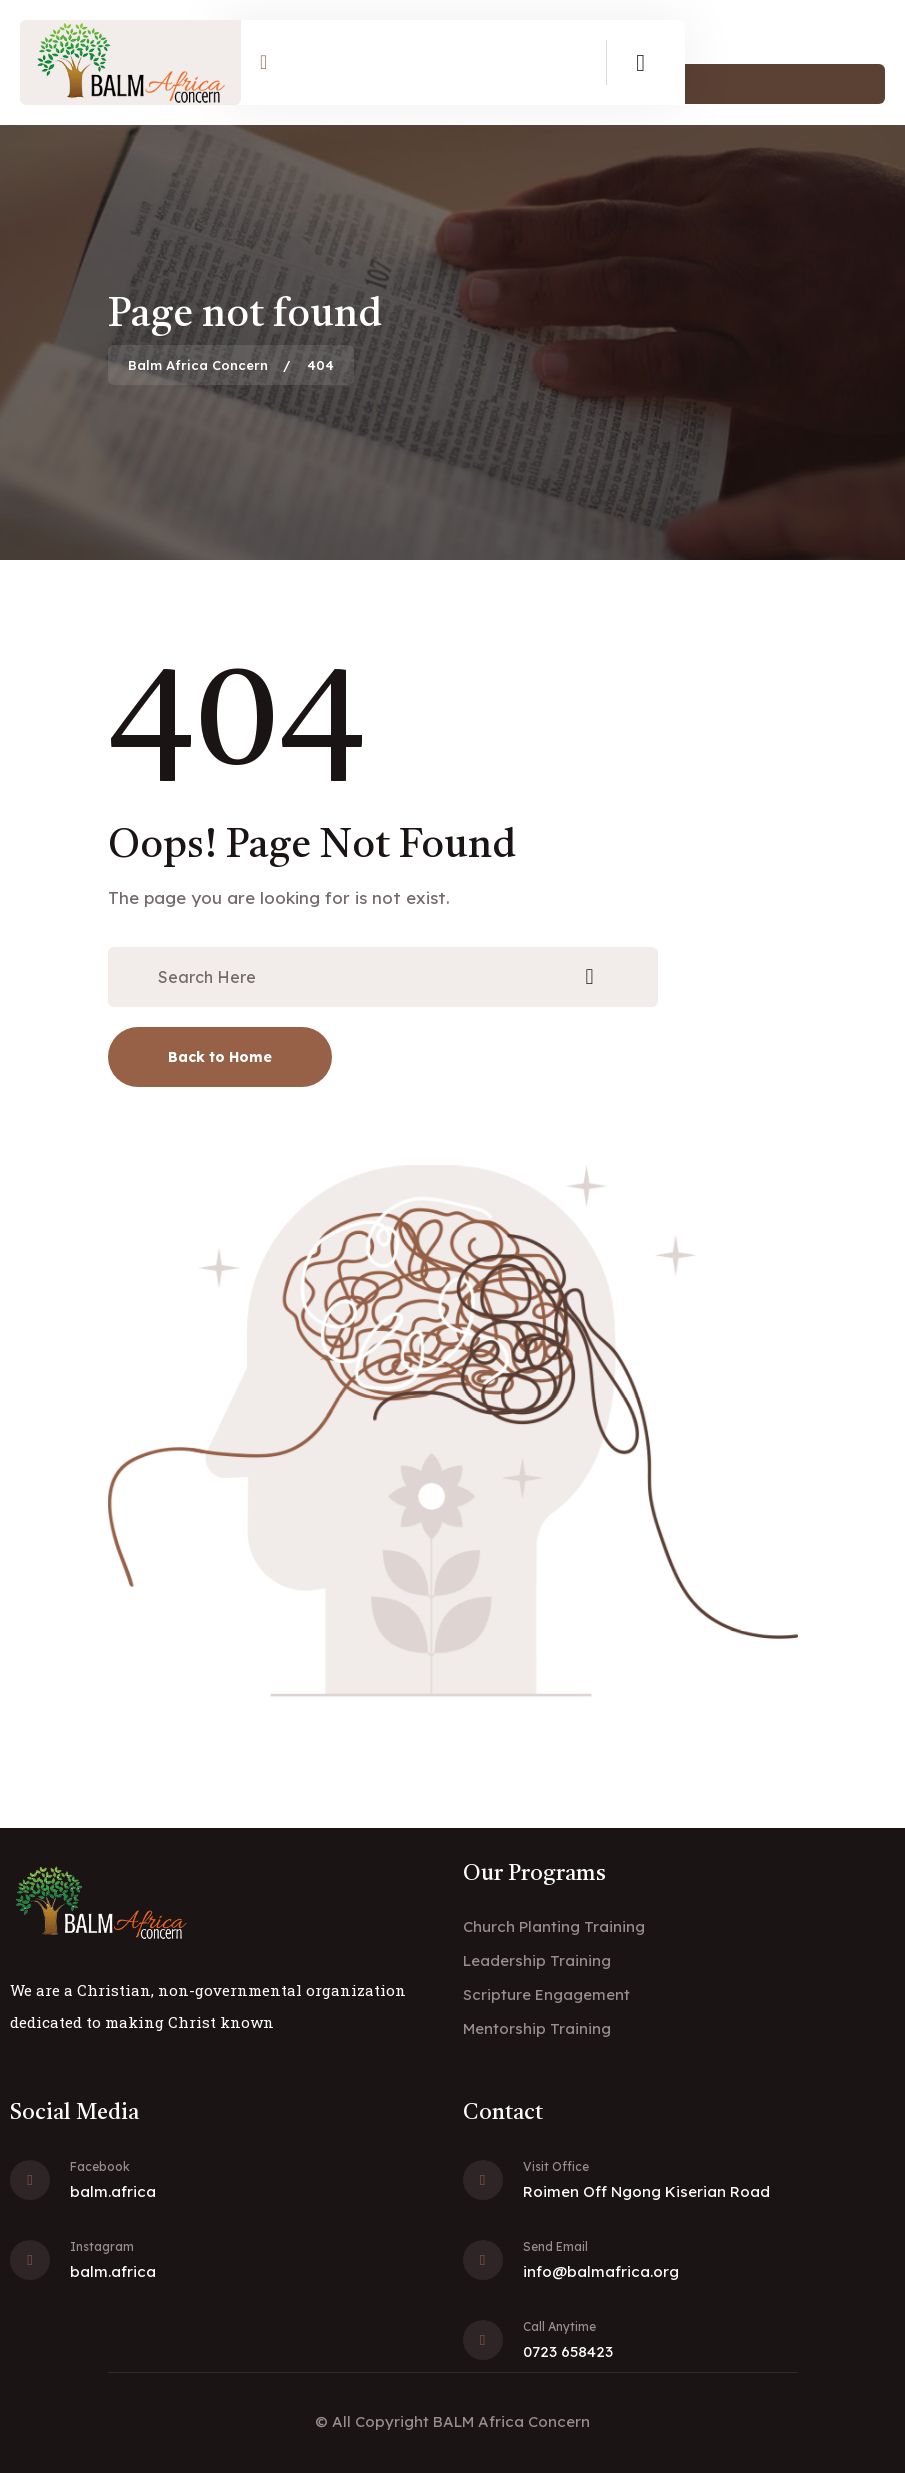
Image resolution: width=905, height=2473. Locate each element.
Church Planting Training (554, 1926)
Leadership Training (537, 1960)
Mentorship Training (537, 2028)
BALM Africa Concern (511, 2421)
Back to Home (220, 1057)
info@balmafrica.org (601, 2271)
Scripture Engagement (546, 1994)
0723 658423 (568, 2351)
